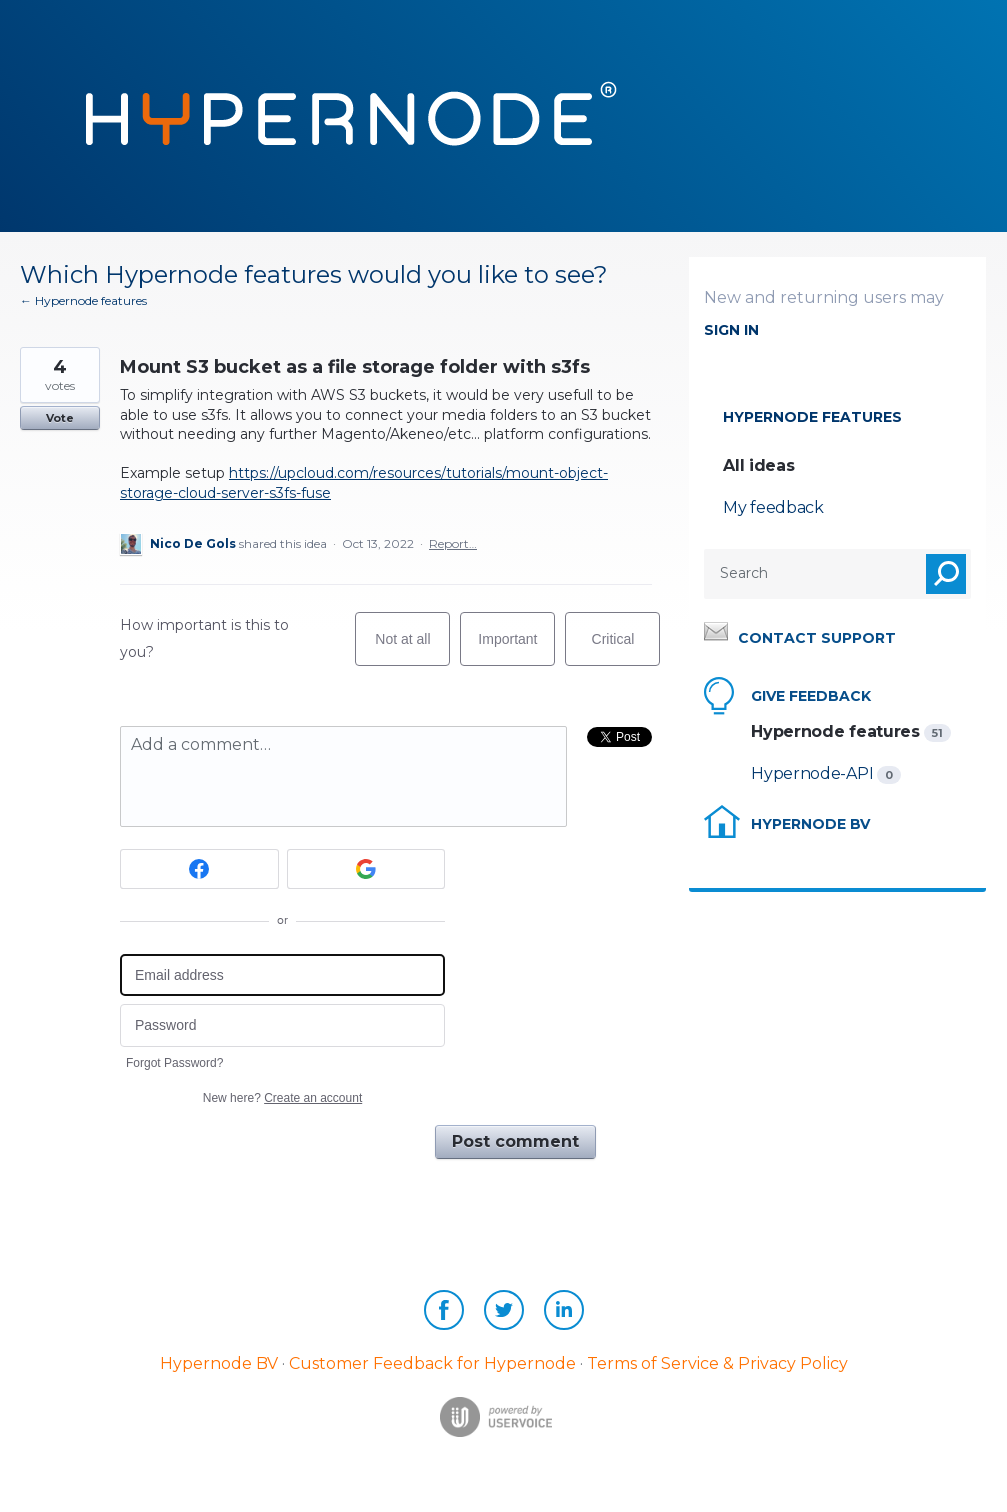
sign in (731, 330)
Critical (626, 648)
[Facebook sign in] (199, 869)
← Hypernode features (83, 300)
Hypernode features (812, 417)
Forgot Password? (174, 1063)
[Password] (282, 1025)
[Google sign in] (366, 869)
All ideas (758, 465)
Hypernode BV (810, 824)
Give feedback (811, 696)
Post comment (515, 1141)
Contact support (817, 638)
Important (516, 648)
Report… (453, 543)
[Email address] (282, 975)
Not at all (412, 648)
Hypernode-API (814, 773)
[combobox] (799, 574)
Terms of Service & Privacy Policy (717, 1363)
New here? (282, 1098)
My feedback (773, 507)
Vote (60, 418)
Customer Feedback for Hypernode (432, 1363)
